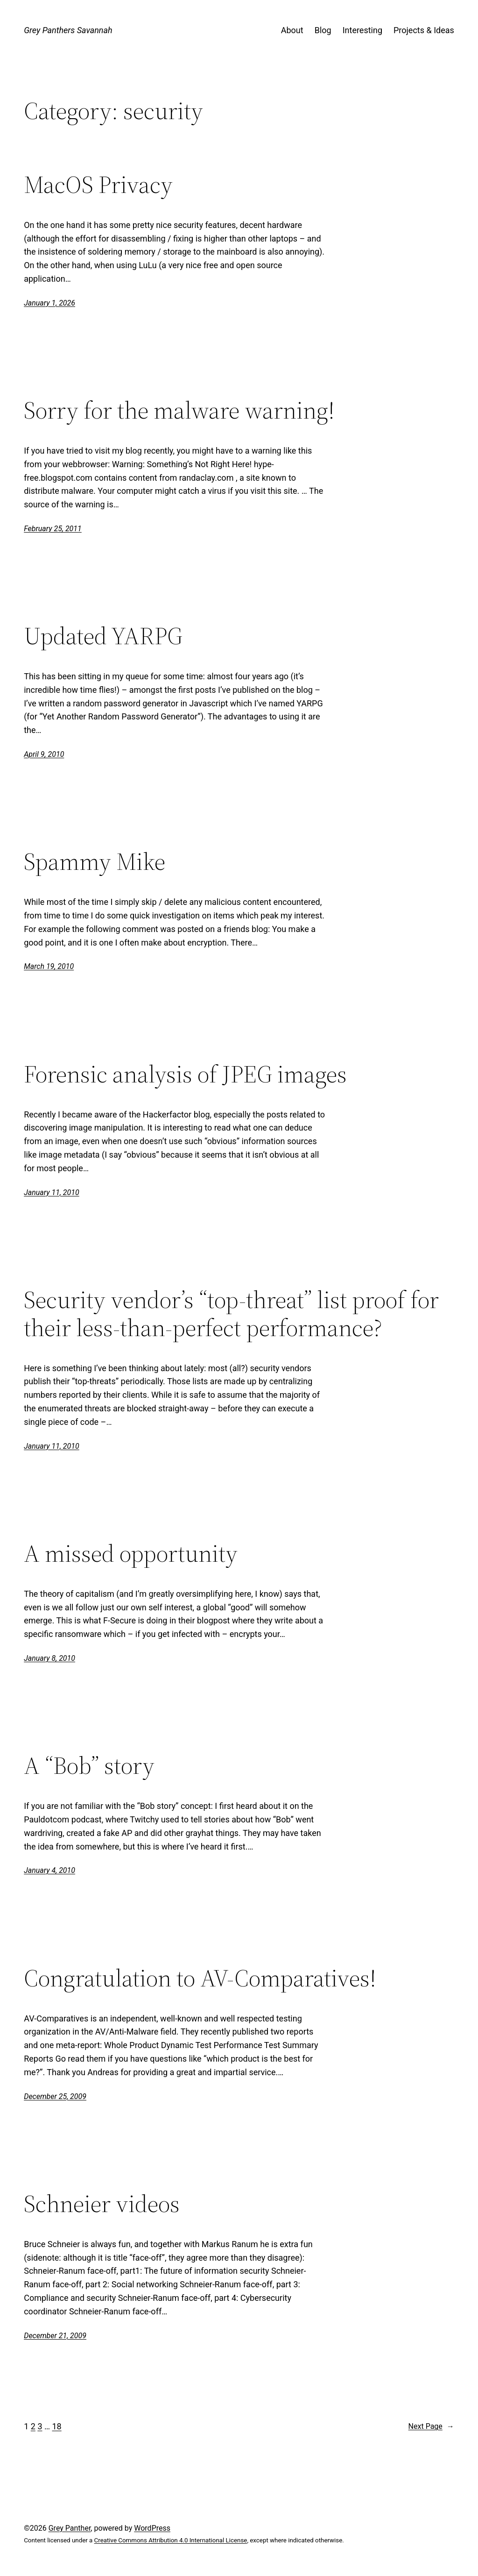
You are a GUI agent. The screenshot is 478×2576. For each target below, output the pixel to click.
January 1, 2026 (49, 303)
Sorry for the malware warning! (179, 410)
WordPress (152, 2528)
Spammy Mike (94, 861)
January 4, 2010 (49, 1870)
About (292, 30)
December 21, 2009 (55, 2335)
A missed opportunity (131, 1553)
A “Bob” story (89, 1765)
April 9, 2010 (44, 754)
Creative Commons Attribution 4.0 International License (170, 2540)
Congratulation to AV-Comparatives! (200, 1978)
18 (56, 2426)
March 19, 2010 (49, 966)
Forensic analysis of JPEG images (185, 1074)
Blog (323, 30)
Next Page (431, 2426)
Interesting (362, 30)
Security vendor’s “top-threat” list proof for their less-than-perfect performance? (231, 1314)
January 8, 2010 (49, 1658)
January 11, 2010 (51, 1192)
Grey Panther (70, 2528)
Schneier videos (102, 2204)
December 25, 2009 (55, 2096)
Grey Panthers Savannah (68, 30)
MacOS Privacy (98, 185)
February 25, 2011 (53, 528)
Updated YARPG (103, 636)
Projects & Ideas (424, 30)
